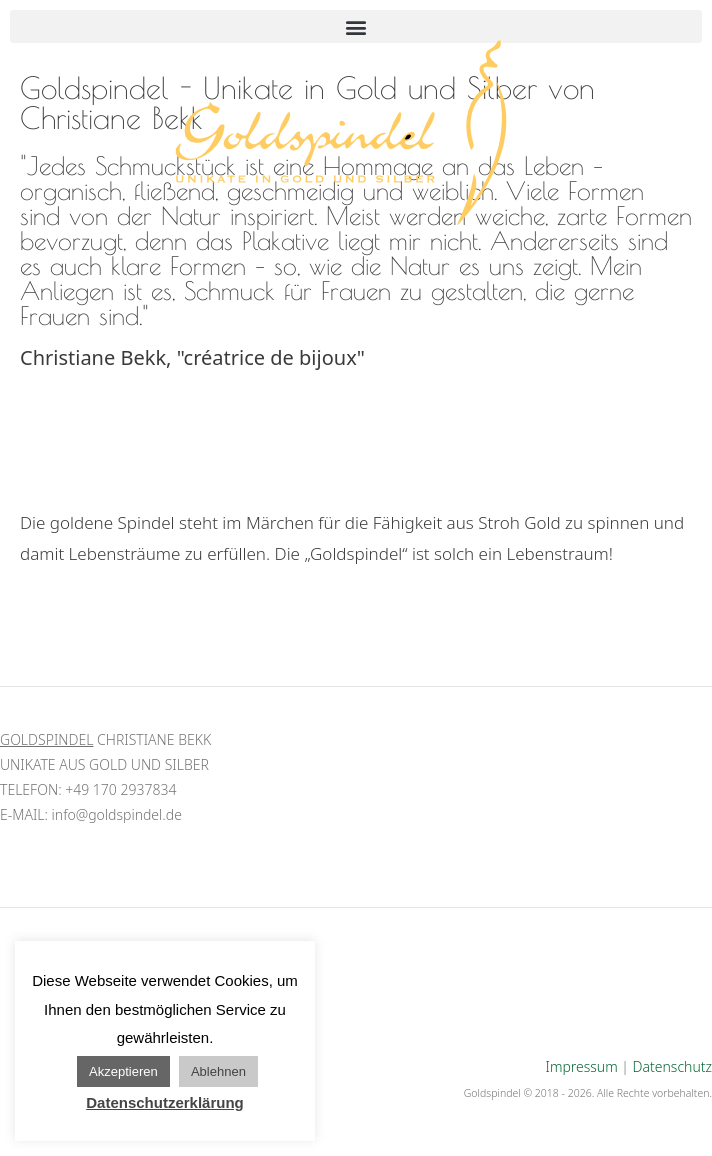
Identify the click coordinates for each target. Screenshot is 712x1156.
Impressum (582, 1066)
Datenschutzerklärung (165, 1102)
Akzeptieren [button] (123, 1071)
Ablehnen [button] (218, 1071)
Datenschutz (672, 1066)
